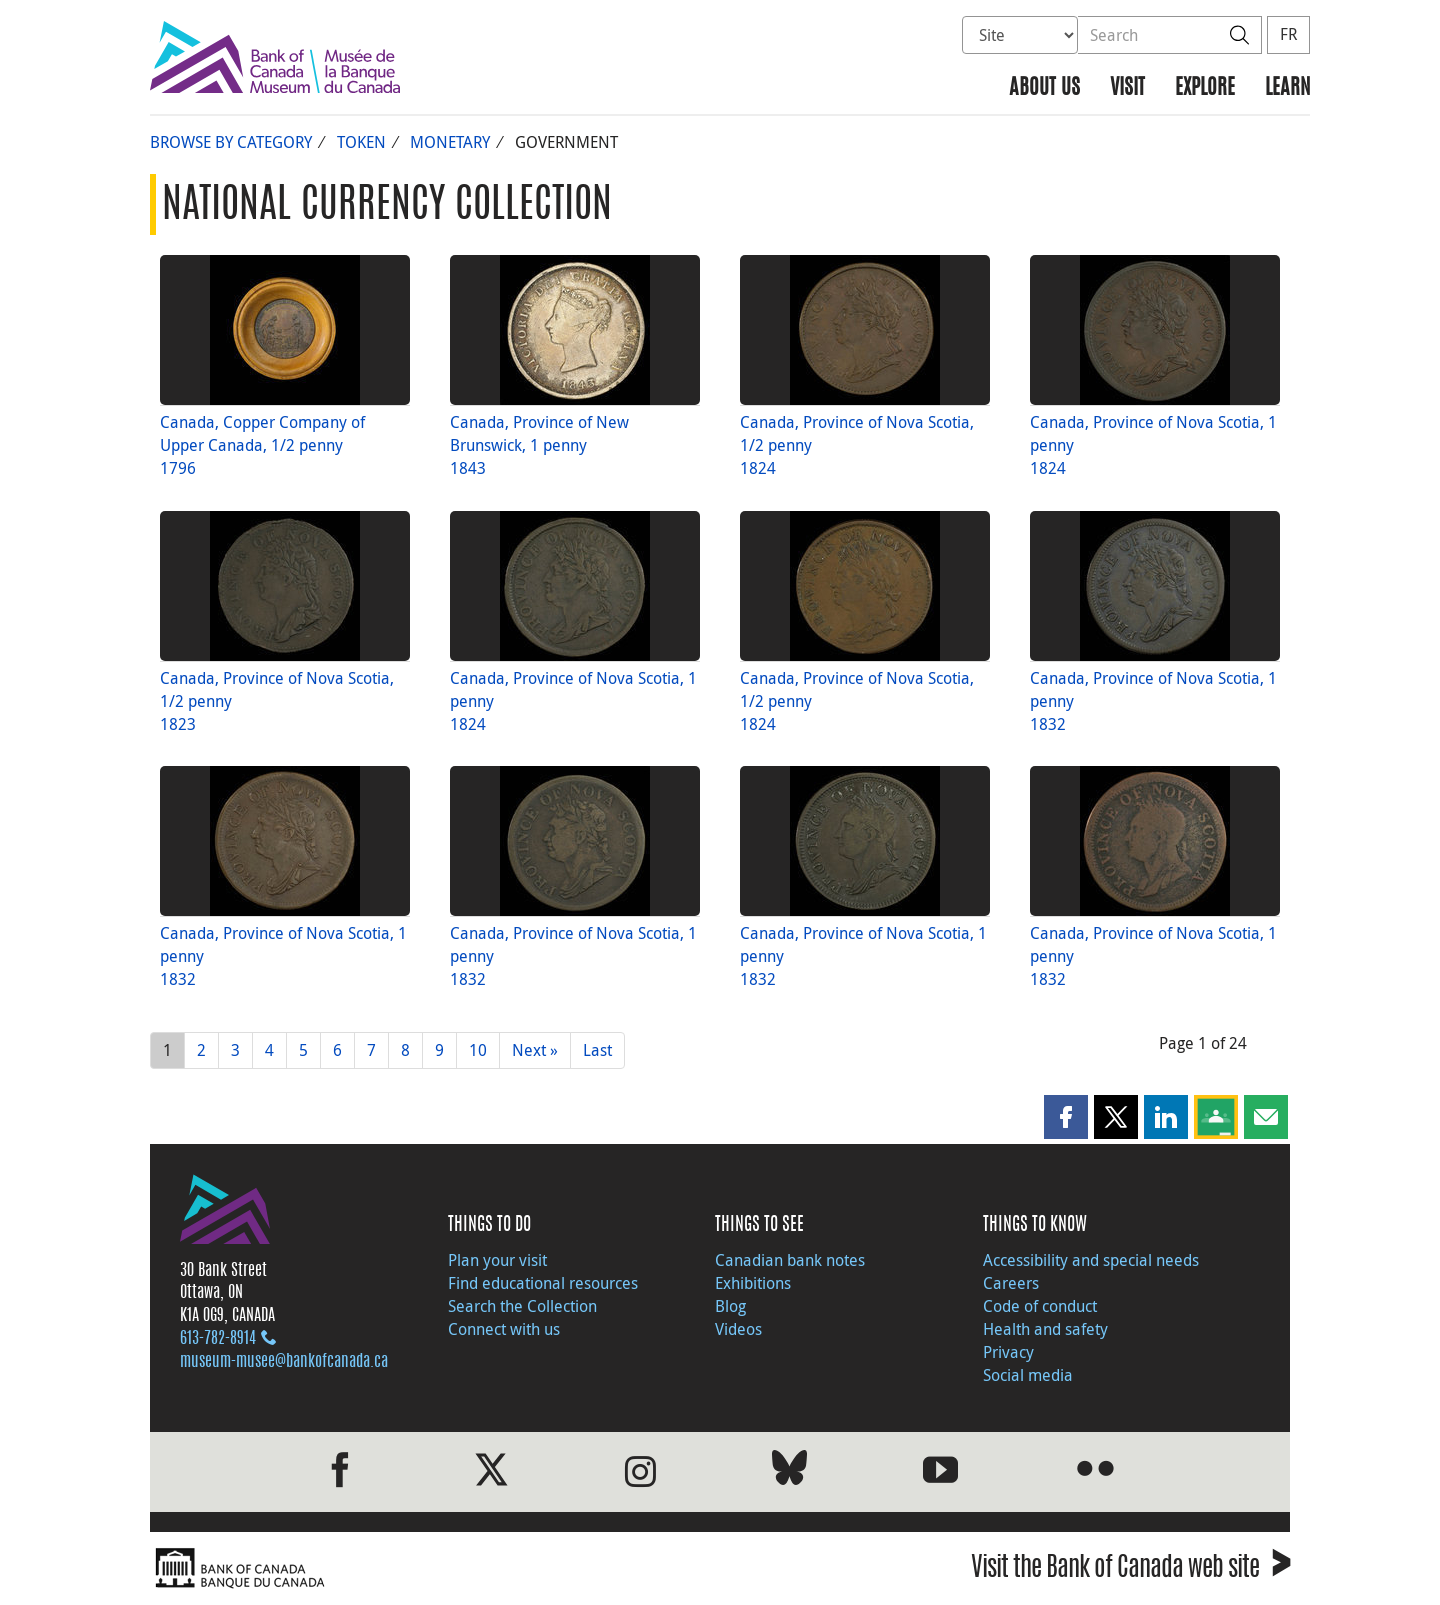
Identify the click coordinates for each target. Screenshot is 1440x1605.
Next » (535, 1050)
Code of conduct (1040, 1306)
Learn (1287, 88)
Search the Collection (522, 1306)
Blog (730, 1306)
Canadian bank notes (790, 1260)
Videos (738, 1329)
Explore (1205, 88)
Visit (1127, 88)
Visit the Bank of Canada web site (1130, 1570)
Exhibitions (753, 1283)
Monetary (450, 142)
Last (597, 1050)
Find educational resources (543, 1283)
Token (361, 142)
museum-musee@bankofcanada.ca (284, 1362)
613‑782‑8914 (218, 1339)
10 (478, 1050)
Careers (1011, 1283)
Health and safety (1045, 1329)
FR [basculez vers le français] (1288, 34)
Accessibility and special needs (1091, 1260)
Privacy (1008, 1352)
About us (1044, 88)
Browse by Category (231, 142)
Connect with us (504, 1329)
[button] (1066, 1117)
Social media (1028, 1375)
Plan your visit (497, 1260)
